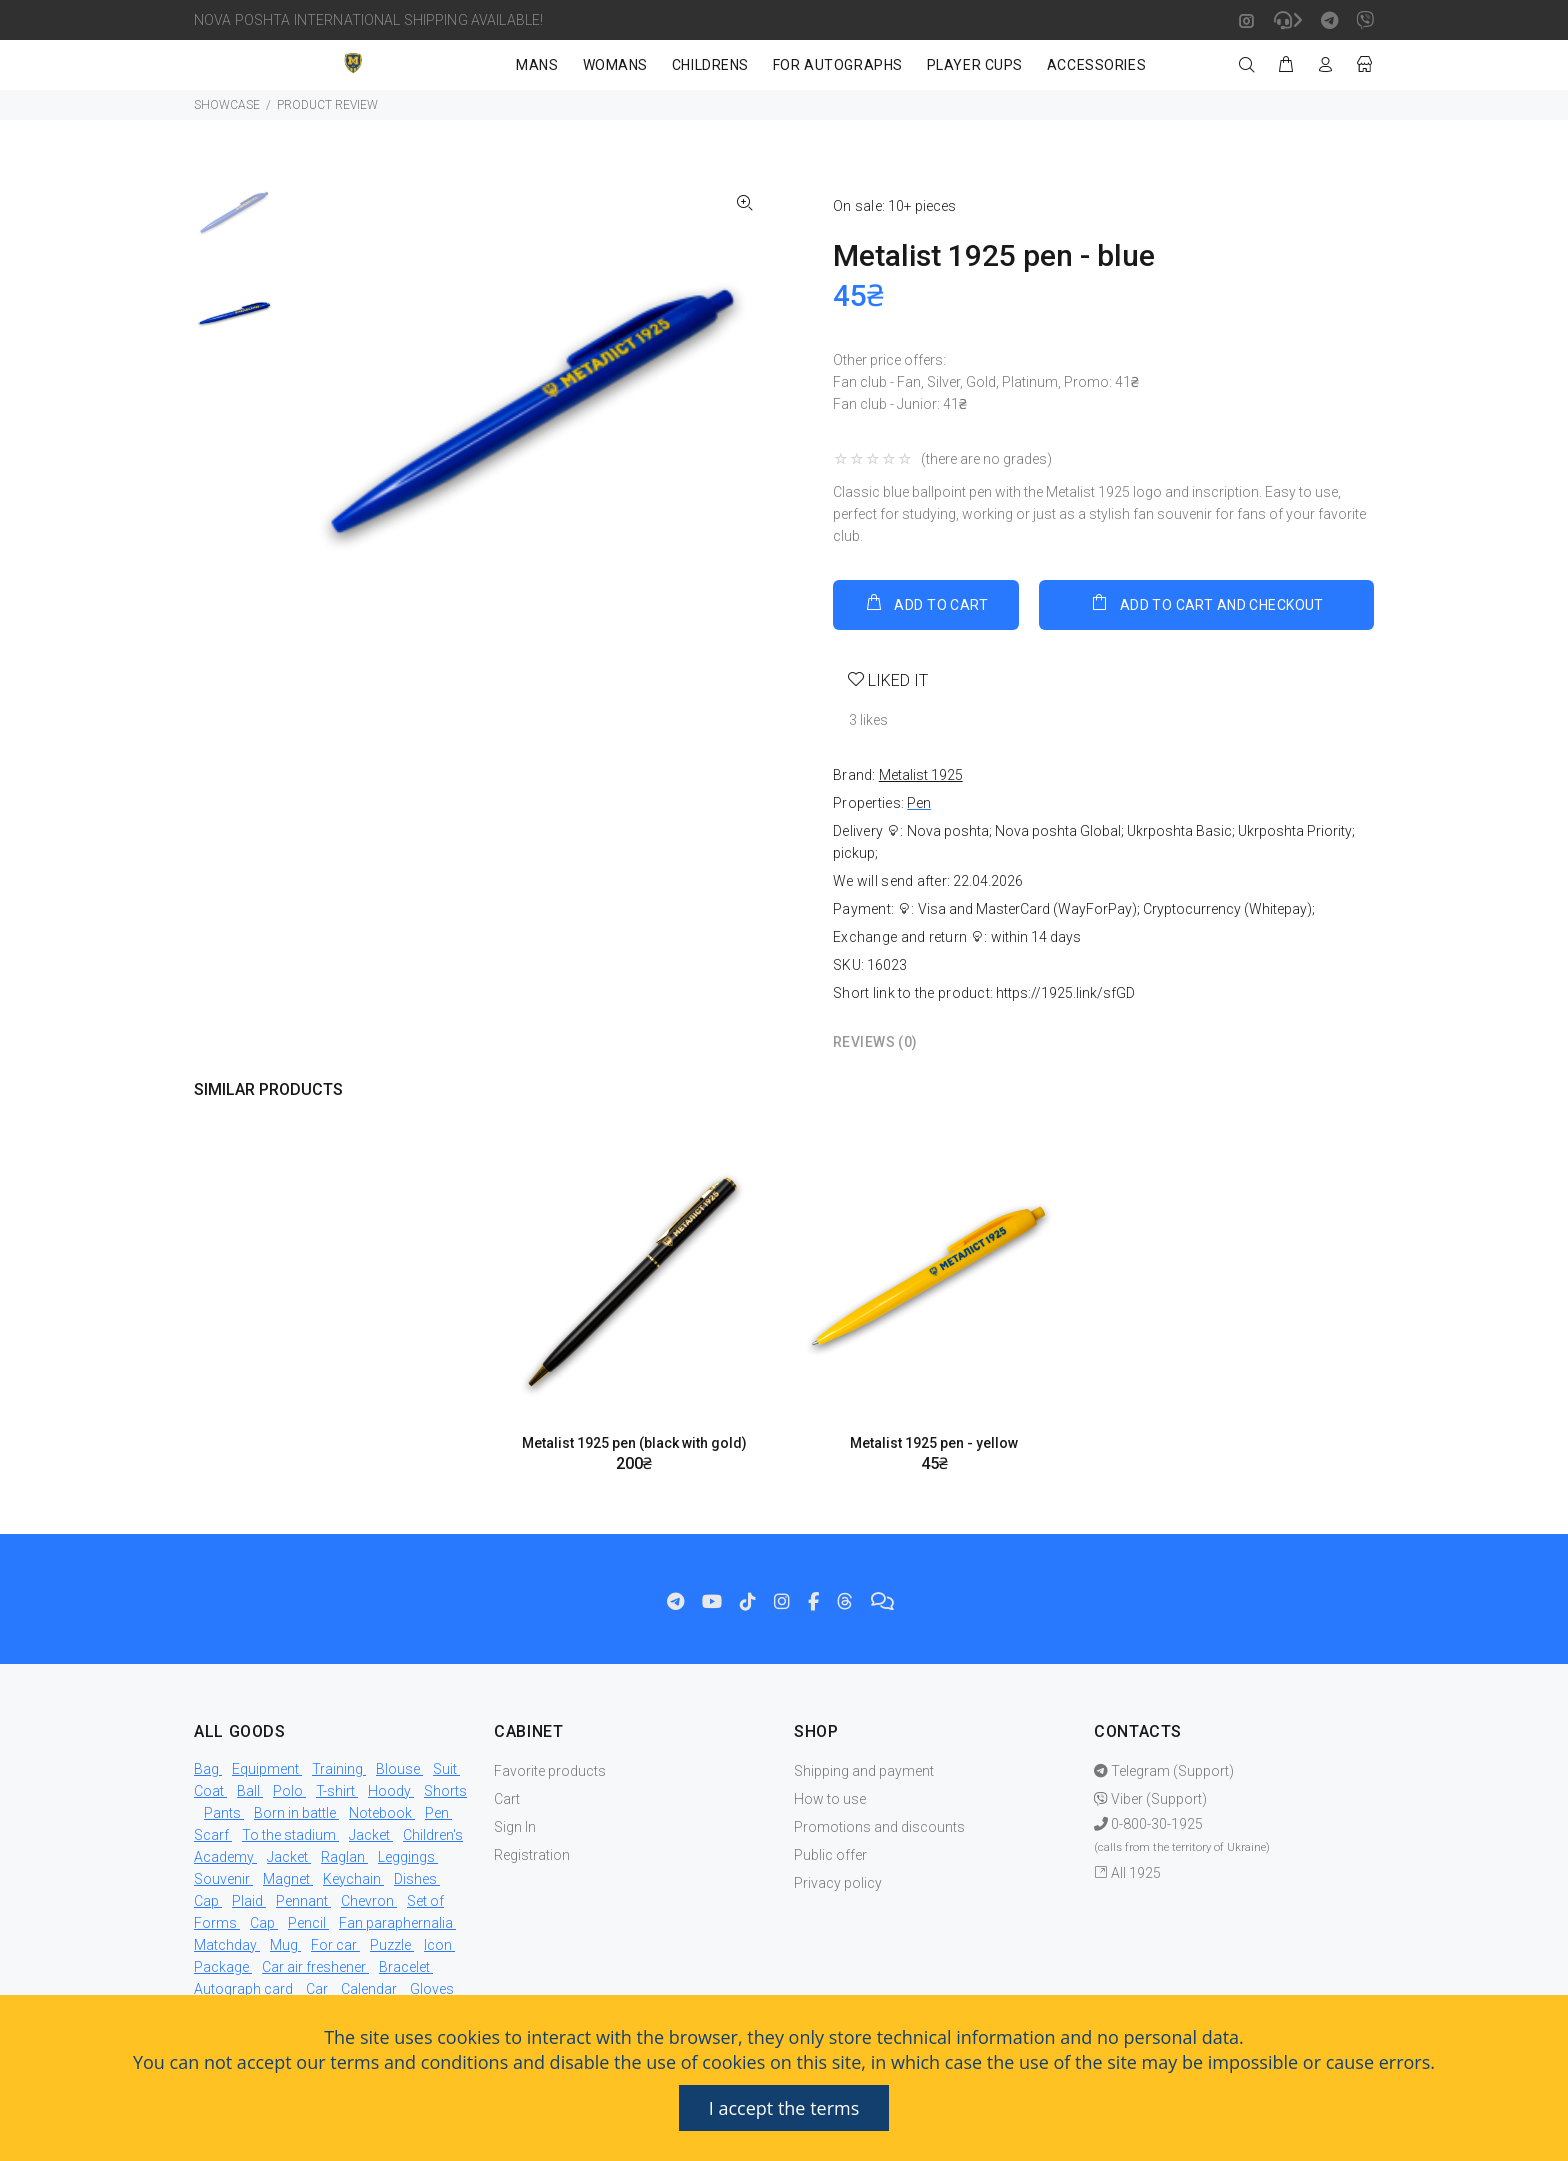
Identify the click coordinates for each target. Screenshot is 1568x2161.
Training (337, 1769)
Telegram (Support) (1164, 1771)
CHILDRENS (710, 65)
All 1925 (1127, 1873)
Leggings (406, 1857)
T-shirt (335, 1791)
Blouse (398, 1769)
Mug (284, 1945)
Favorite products (550, 1771)
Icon (438, 1945)
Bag (206, 1769)
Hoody (389, 1791)
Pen (919, 803)
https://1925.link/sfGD (1065, 993)
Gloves (432, 1989)
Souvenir (222, 1879)
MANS (537, 65)
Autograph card (243, 1989)
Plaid (247, 1901)
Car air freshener (314, 1967)
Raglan (343, 1857)
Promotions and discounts (879, 1827)
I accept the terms (784, 2108)
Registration (532, 1855)
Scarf (211, 1835)
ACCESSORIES (1096, 65)
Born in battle (295, 1813)
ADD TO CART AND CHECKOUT (1206, 602)
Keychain (352, 1879)
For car (334, 1945)
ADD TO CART (926, 602)
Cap (206, 1901)
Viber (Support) (1150, 1799)
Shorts (445, 1791)
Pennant (302, 1901)
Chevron (367, 1901)
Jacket (369, 1835)
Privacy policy (838, 1883)
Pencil (307, 1923)
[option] (234, 222)
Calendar (369, 1989)
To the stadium (289, 1835)
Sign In (515, 1827)
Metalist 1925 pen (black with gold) (634, 1443)
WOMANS (615, 65)
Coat (209, 1791)
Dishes (415, 1879)
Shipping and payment (864, 1771)
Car (317, 1989)
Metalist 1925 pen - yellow (934, 1443)
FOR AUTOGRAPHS (838, 65)
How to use (830, 1799)
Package (221, 1967)
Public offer (830, 1855)
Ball (248, 1791)
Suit (445, 1769)
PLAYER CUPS (975, 65)
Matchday (225, 1945)
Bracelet (404, 1967)
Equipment (265, 1769)
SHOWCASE (227, 105)
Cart (507, 1799)
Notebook (380, 1813)
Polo (288, 1791)
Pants (222, 1813)
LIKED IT (896, 680)
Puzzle (390, 1945)
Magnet (286, 1879)
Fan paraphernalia (396, 1923)
